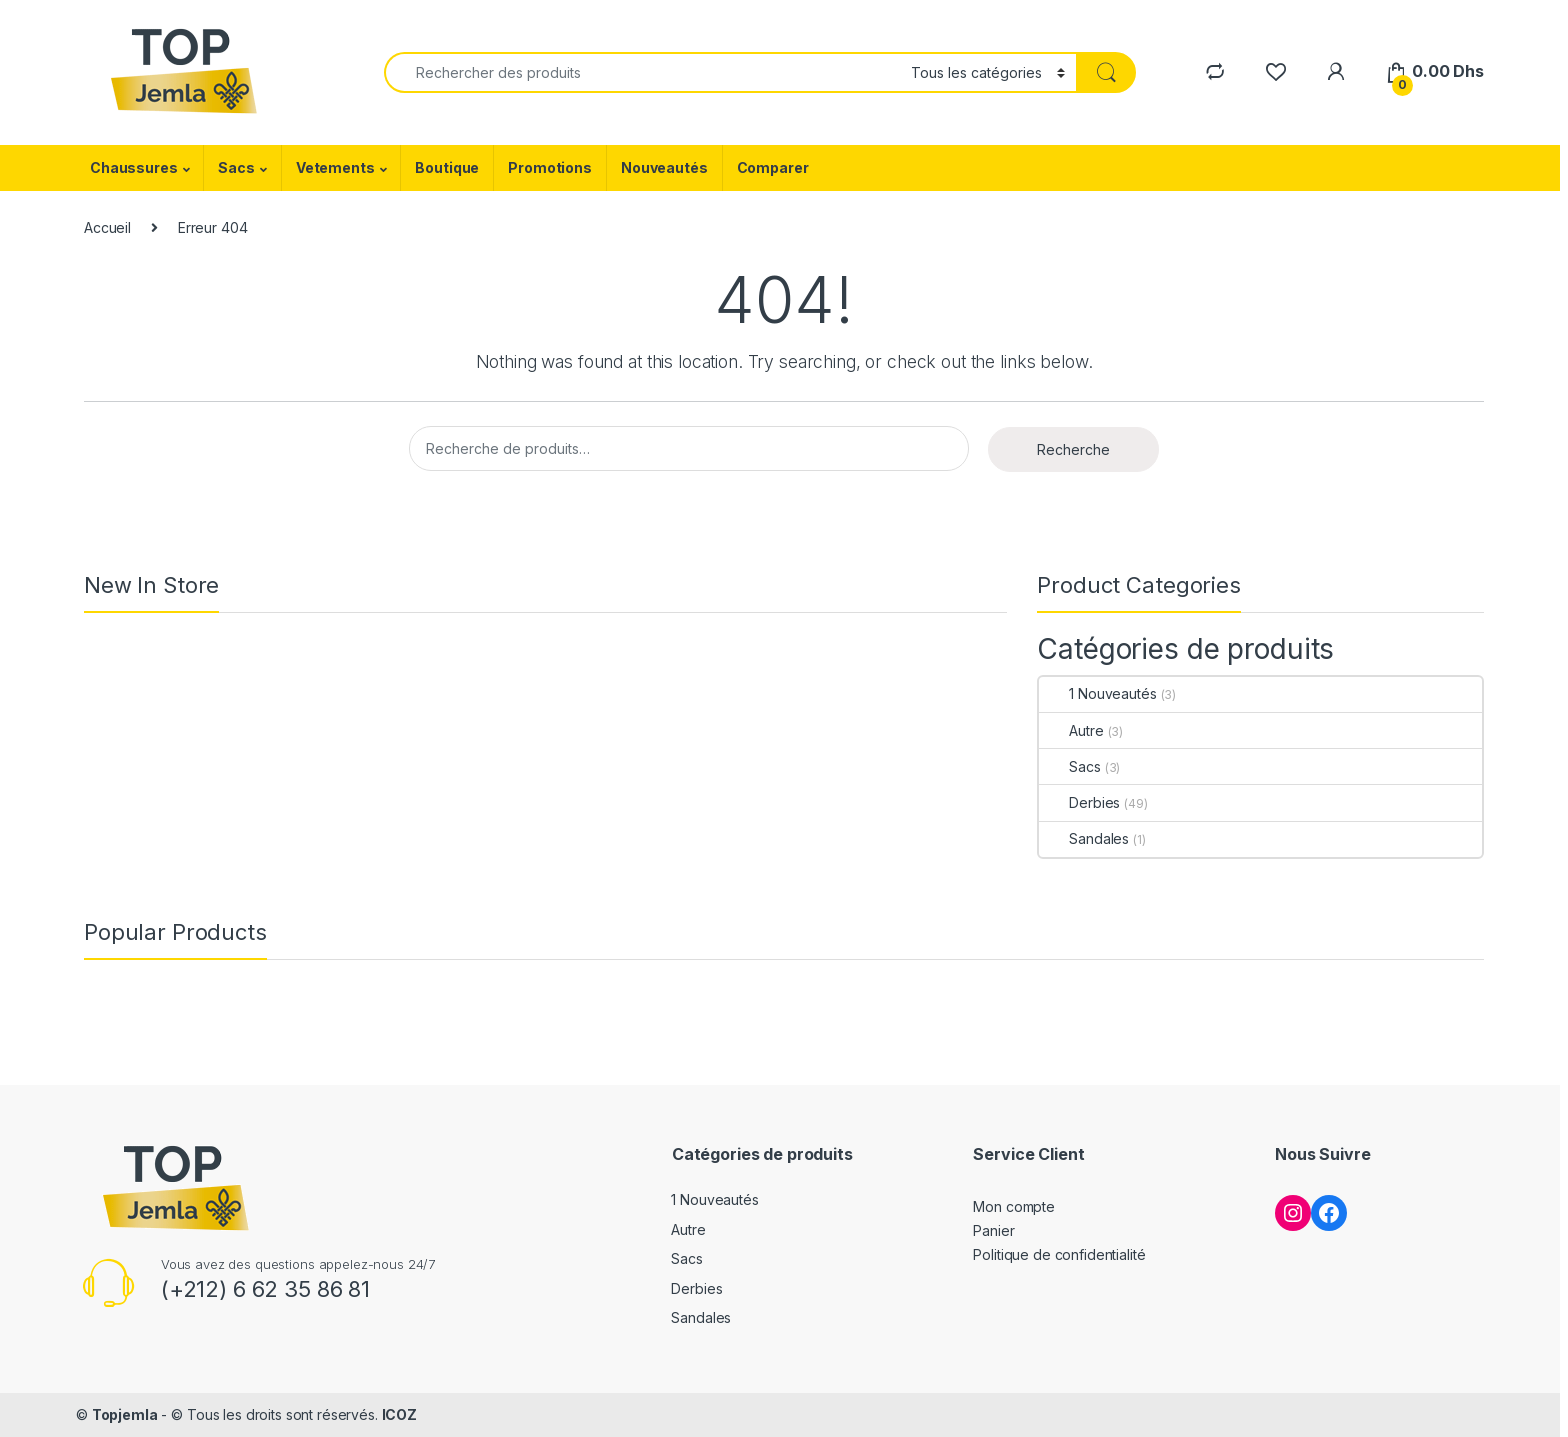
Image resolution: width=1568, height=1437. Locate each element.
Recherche (1073, 449)
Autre (1071, 730)
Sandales (1084, 838)
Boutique (447, 167)
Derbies (1079, 802)
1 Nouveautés (1097, 693)
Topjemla (125, 1414)
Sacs (236, 167)
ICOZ (399, 1414)
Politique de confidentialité (1059, 1254)
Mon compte (1014, 1206)
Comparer (773, 167)
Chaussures (134, 167)
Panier (993, 1230)
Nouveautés (664, 167)
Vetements (335, 167)
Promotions (550, 167)
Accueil (107, 227)
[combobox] (642, 72)
